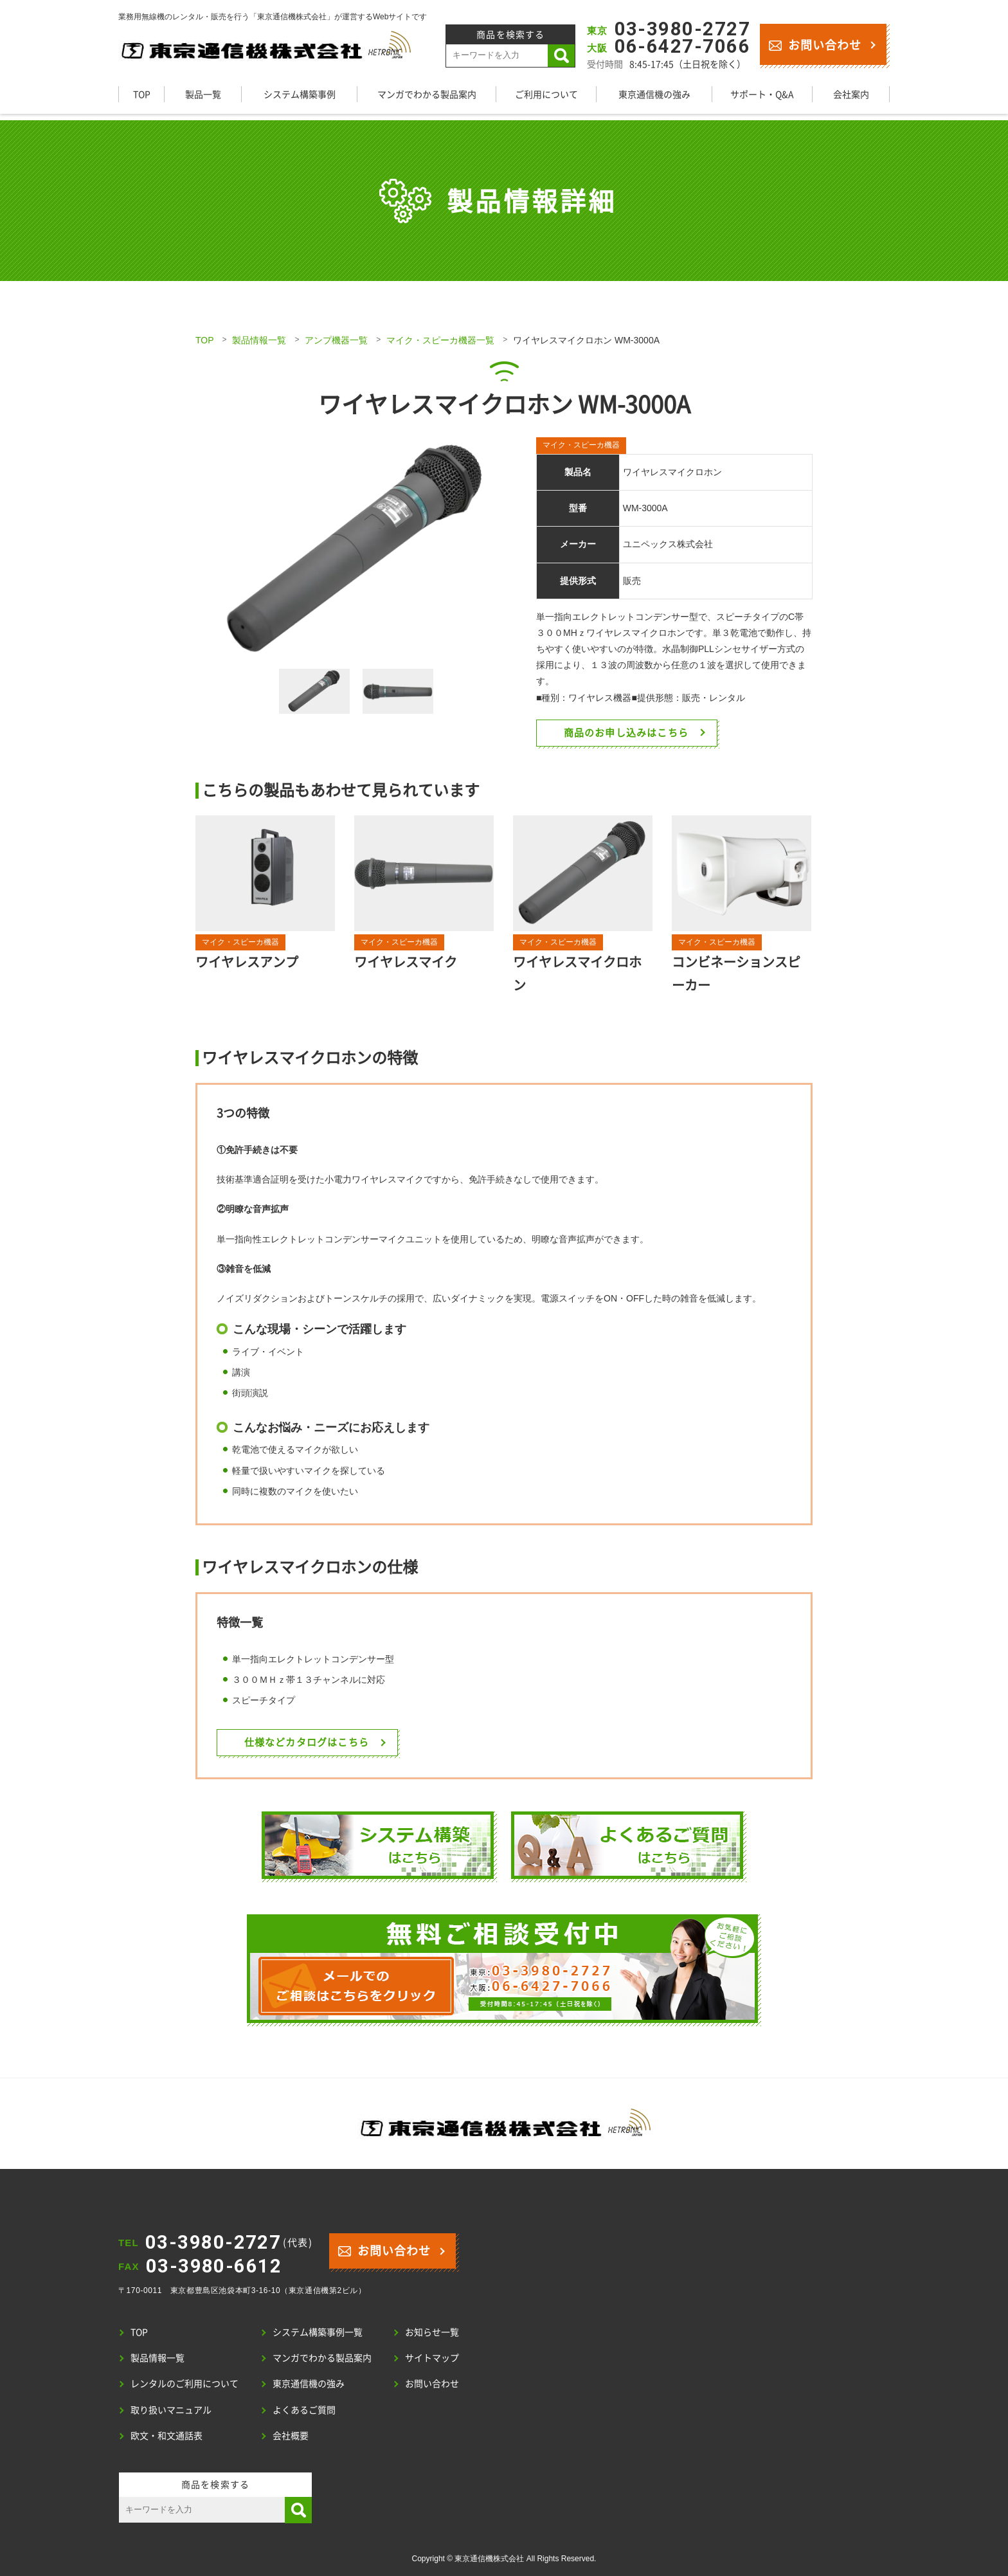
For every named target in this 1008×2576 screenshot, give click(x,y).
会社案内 (851, 93)
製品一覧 (203, 93)
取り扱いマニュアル (171, 2409)
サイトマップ (432, 2357)
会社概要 (291, 2435)
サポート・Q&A (762, 93)
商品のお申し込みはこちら (626, 732)
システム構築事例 (300, 93)
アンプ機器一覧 (336, 340)
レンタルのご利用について (184, 2383)
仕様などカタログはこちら (306, 1742)
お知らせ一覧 (432, 2331)
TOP (141, 93)
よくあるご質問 (304, 2409)
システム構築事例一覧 (318, 2331)
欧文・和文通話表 (166, 2435)
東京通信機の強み (654, 93)
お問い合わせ (815, 44)
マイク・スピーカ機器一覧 (440, 340)
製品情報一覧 (259, 340)
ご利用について (546, 93)
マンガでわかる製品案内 (426, 93)
